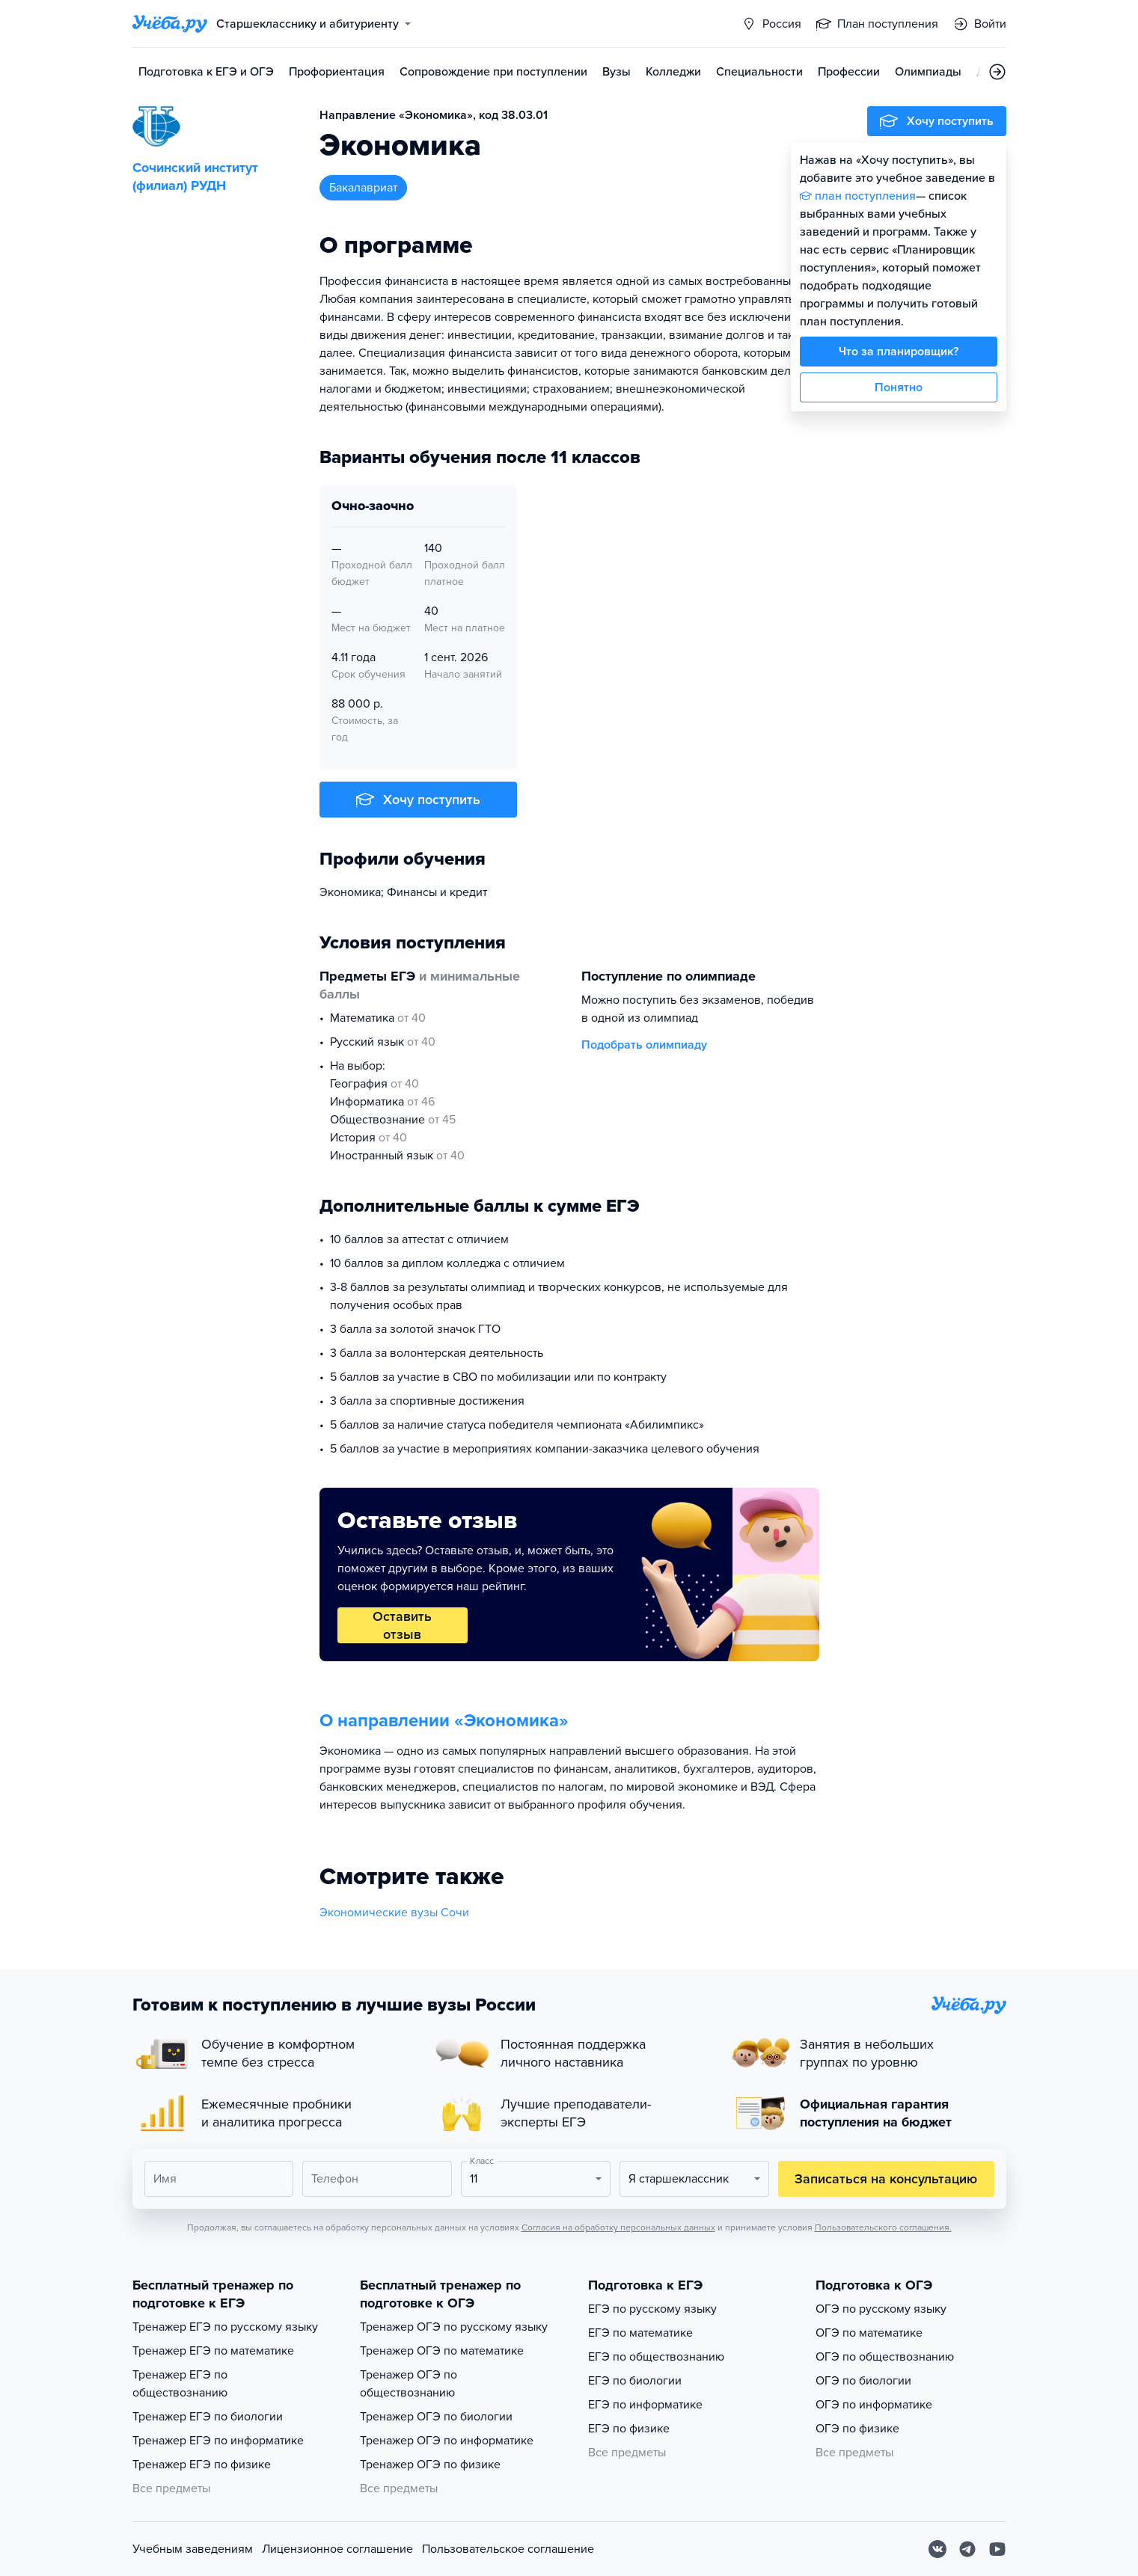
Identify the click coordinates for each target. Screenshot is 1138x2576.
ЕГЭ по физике (629, 2428)
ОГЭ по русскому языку (881, 2308)
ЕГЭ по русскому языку (652, 2308)
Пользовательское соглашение (508, 2549)
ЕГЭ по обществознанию (656, 2356)
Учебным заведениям (192, 2549)
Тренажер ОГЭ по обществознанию (408, 2383)
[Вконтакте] (937, 2549)
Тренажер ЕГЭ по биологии (207, 2416)
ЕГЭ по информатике (645, 2404)
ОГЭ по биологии (863, 2380)
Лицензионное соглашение (337, 2549)
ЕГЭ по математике (640, 2332)
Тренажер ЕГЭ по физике (201, 2464)
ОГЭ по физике (857, 2428)
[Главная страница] (169, 24)
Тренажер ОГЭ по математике (442, 2350)
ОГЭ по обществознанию (885, 2356)
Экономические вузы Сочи (394, 1912)
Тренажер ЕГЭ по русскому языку (225, 2326)
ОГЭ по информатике (874, 2404)
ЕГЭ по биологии (635, 2380)
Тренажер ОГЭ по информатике (446, 2440)
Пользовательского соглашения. (883, 2227)
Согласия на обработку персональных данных (618, 2227)
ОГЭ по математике (869, 2332)
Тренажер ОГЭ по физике (430, 2464)
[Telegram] (967, 2549)
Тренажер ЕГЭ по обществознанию (179, 2383)
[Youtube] (997, 2549)
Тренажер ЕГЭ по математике (213, 2350)
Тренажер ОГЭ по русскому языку (454, 2326)
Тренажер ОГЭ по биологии (436, 2416)
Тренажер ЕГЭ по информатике (218, 2440)
